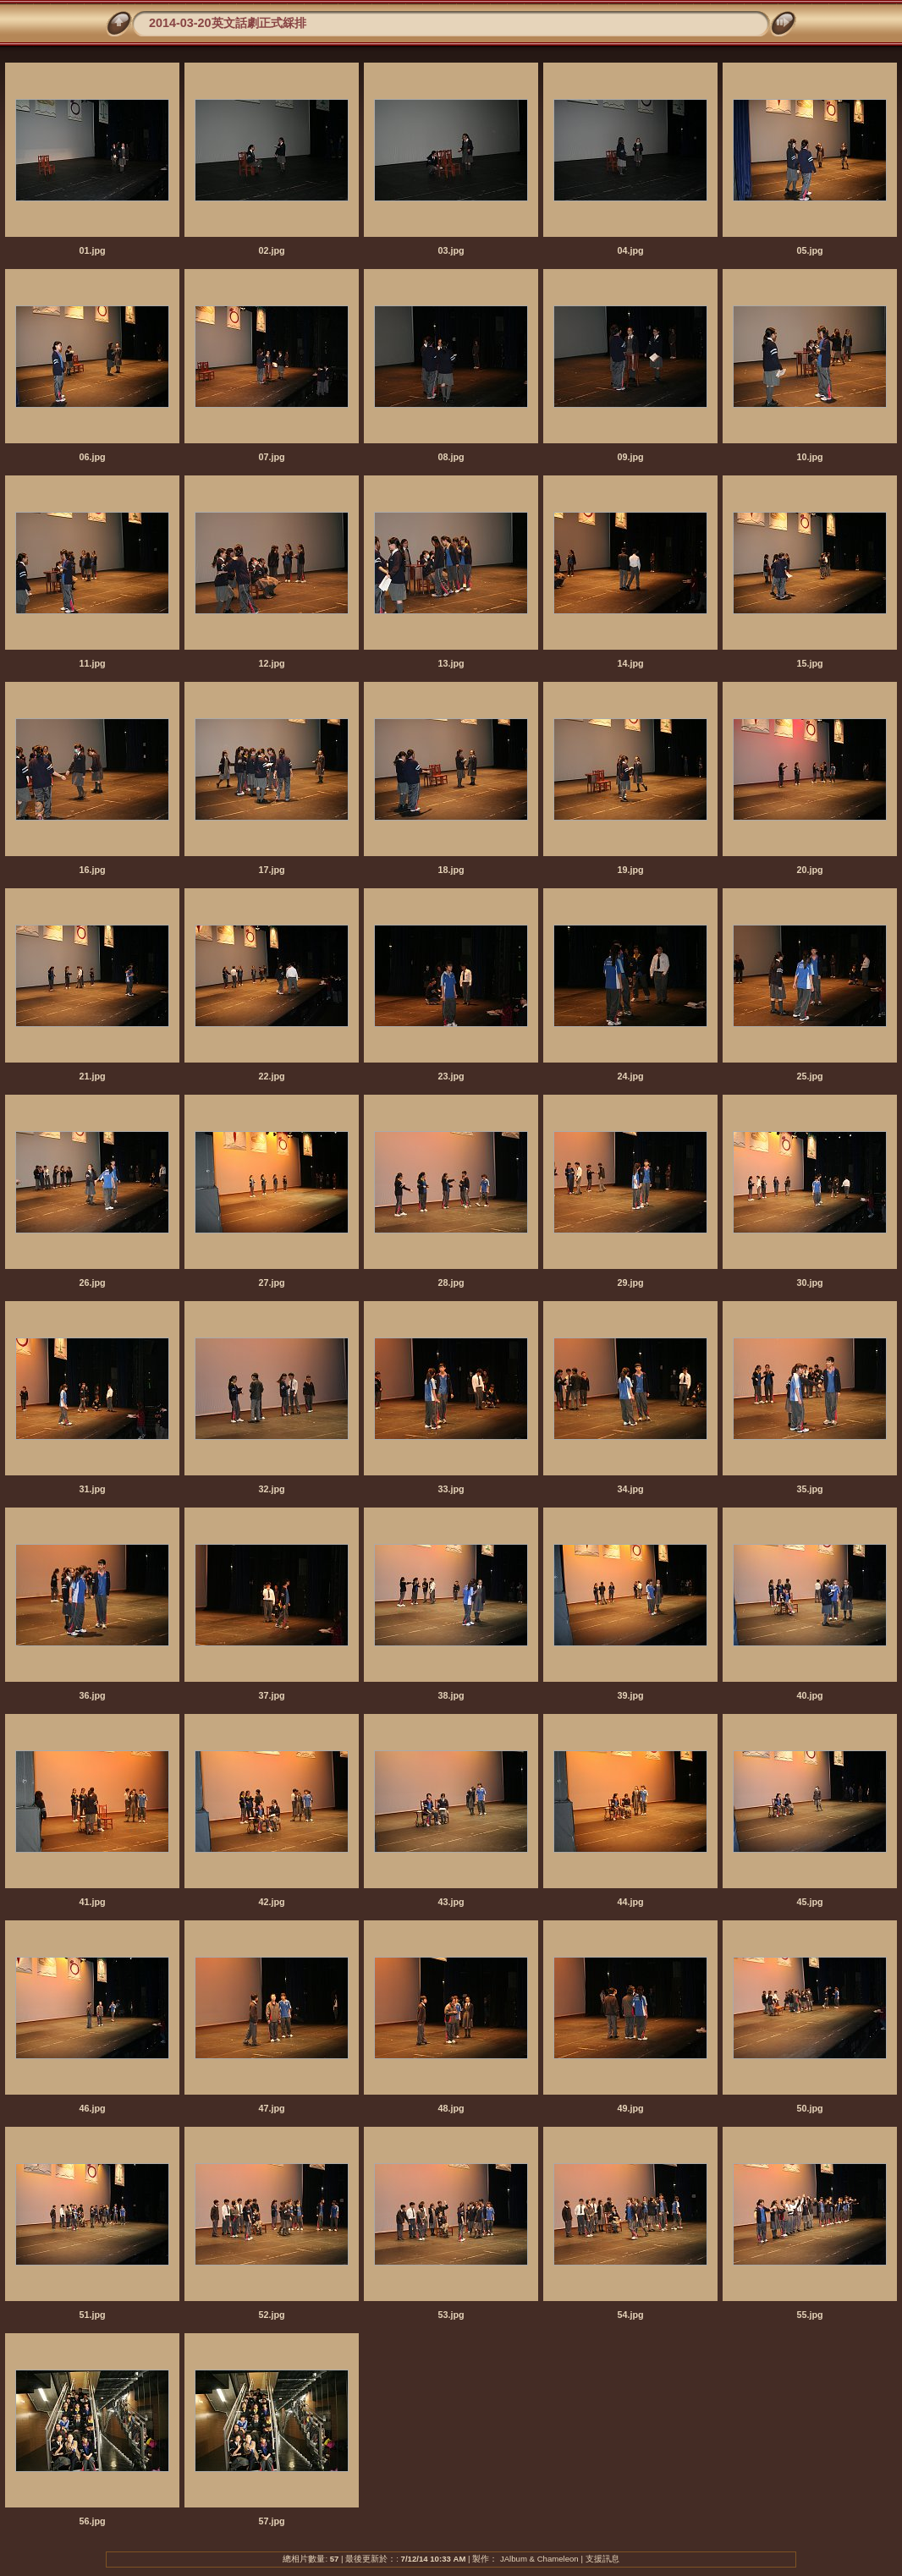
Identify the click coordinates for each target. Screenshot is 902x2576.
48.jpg (450, 2108)
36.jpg (92, 1695)
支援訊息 (602, 2558)
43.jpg (450, 1902)
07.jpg (271, 457)
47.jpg (271, 2108)
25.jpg (809, 1076)
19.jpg (630, 870)
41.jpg (92, 1902)
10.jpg (809, 457)
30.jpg (809, 1282)
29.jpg (630, 1282)
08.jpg (450, 457)
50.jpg (809, 2108)
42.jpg (271, 1902)
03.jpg (450, 250)
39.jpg (630, 1695)
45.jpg (809, 1902)
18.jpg (450, 870)
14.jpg (630, 663)
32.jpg (271, 1489)
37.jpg (271, 1695)
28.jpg (450, 1282)
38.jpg (450, 1695)
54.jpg (630, 2315)
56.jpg (92, 2521)
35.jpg (809, 1489)
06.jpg (92, 457)
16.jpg (92, 870)
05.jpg (809, 250)
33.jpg (450, 1489)
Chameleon (558, 2558)
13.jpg (450, 663)
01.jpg (92, 250)
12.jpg (271, 663)
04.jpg (630, 250)
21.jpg (92, 1076)
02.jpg (271, 250)
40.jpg (809, 1695)
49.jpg (630, 2108)
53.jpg (450, 2315)
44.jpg (630, 1902)
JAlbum (513, 2558)
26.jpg (92, 1282)
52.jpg (271, 2315)
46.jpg (92, 2108)
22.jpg (271, 1076)
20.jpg (809, 870)
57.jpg (271, 2521)
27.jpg (271, 1282)
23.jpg (450, 1076)
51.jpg (92, 2315)
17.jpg (271, 870)
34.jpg (630, 1489)
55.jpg (809, 2315)
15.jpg (809, 663)
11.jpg (92, 663)
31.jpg (92, 1489)
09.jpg (630, 457)
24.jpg (630, 1076)
